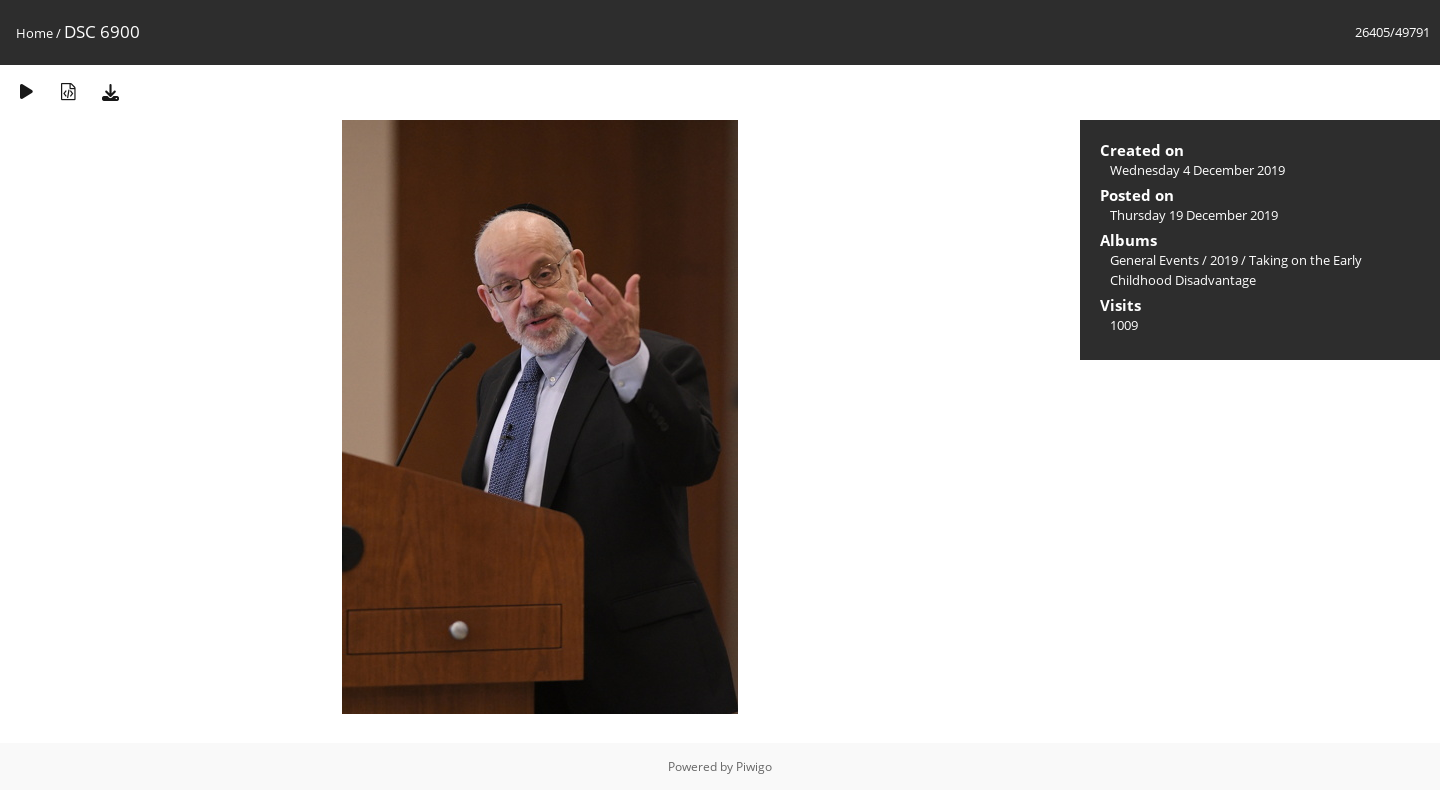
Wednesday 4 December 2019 (1197, 170)
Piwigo (754, 766)
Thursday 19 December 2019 (1194, 215)
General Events (1154, 260)
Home (34, 33)
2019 (1224, 260)
